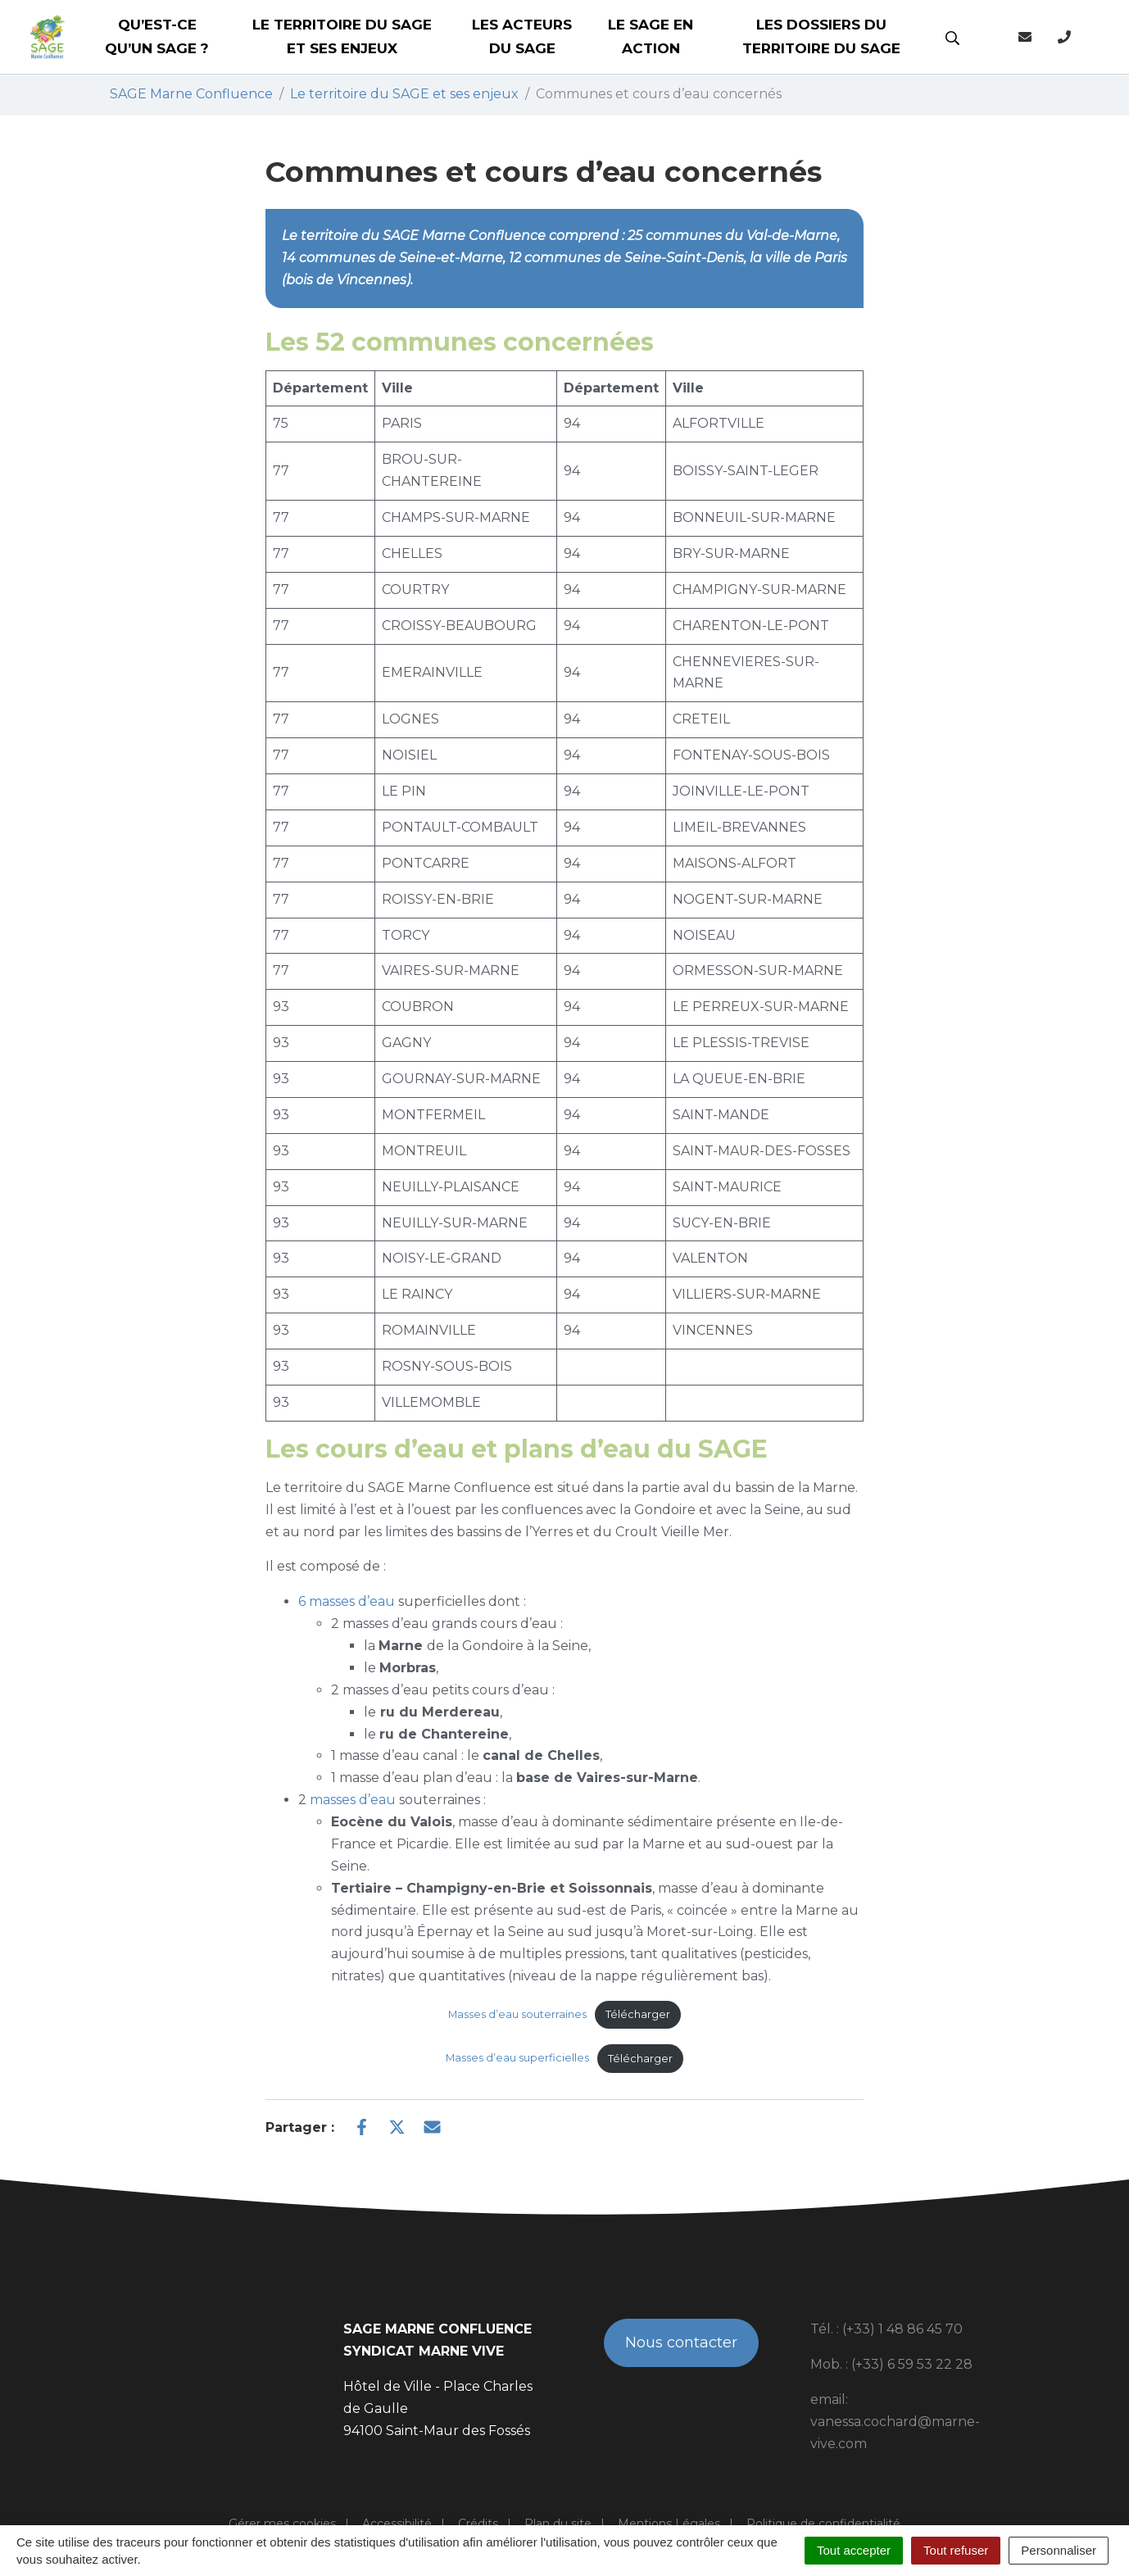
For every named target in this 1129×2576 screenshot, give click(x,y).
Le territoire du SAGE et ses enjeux (342, 36)
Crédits (478, 2523)
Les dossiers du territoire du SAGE (821, 36)
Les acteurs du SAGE (522, 36)
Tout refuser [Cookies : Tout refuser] (955, 2550)
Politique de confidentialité (823, 2523)
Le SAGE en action (650, 36)
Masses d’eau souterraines (517, 2014)
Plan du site (558, 2523)
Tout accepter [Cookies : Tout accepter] (854, 2550)
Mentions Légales (669, 2523)
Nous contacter (681, 2342)
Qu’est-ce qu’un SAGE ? (157, 36)
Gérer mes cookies (282, 2523)
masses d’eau (353, 1799)
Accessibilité (397, 2523)
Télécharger (637, 2014)
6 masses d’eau (346, 1601)
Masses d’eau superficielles (517, 2058)
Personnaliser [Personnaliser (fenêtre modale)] (1058, 2550)
